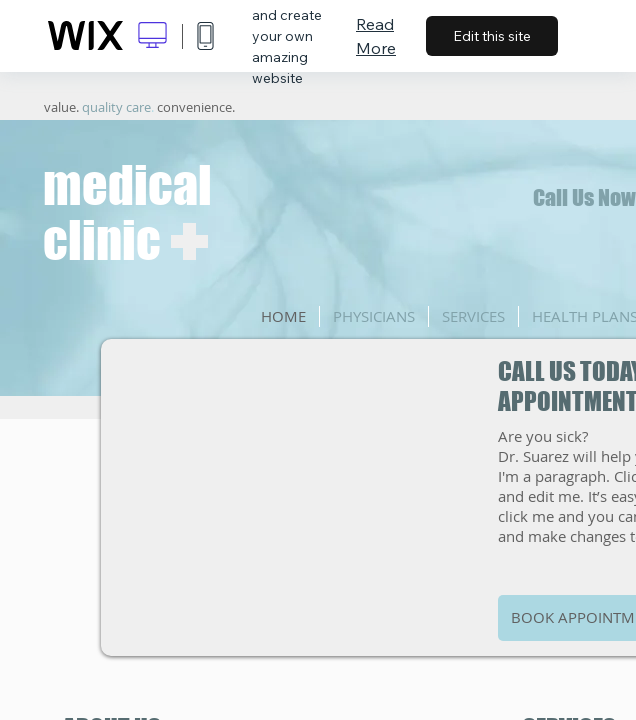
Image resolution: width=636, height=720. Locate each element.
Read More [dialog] (376, 36)
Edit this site (492, 36)
